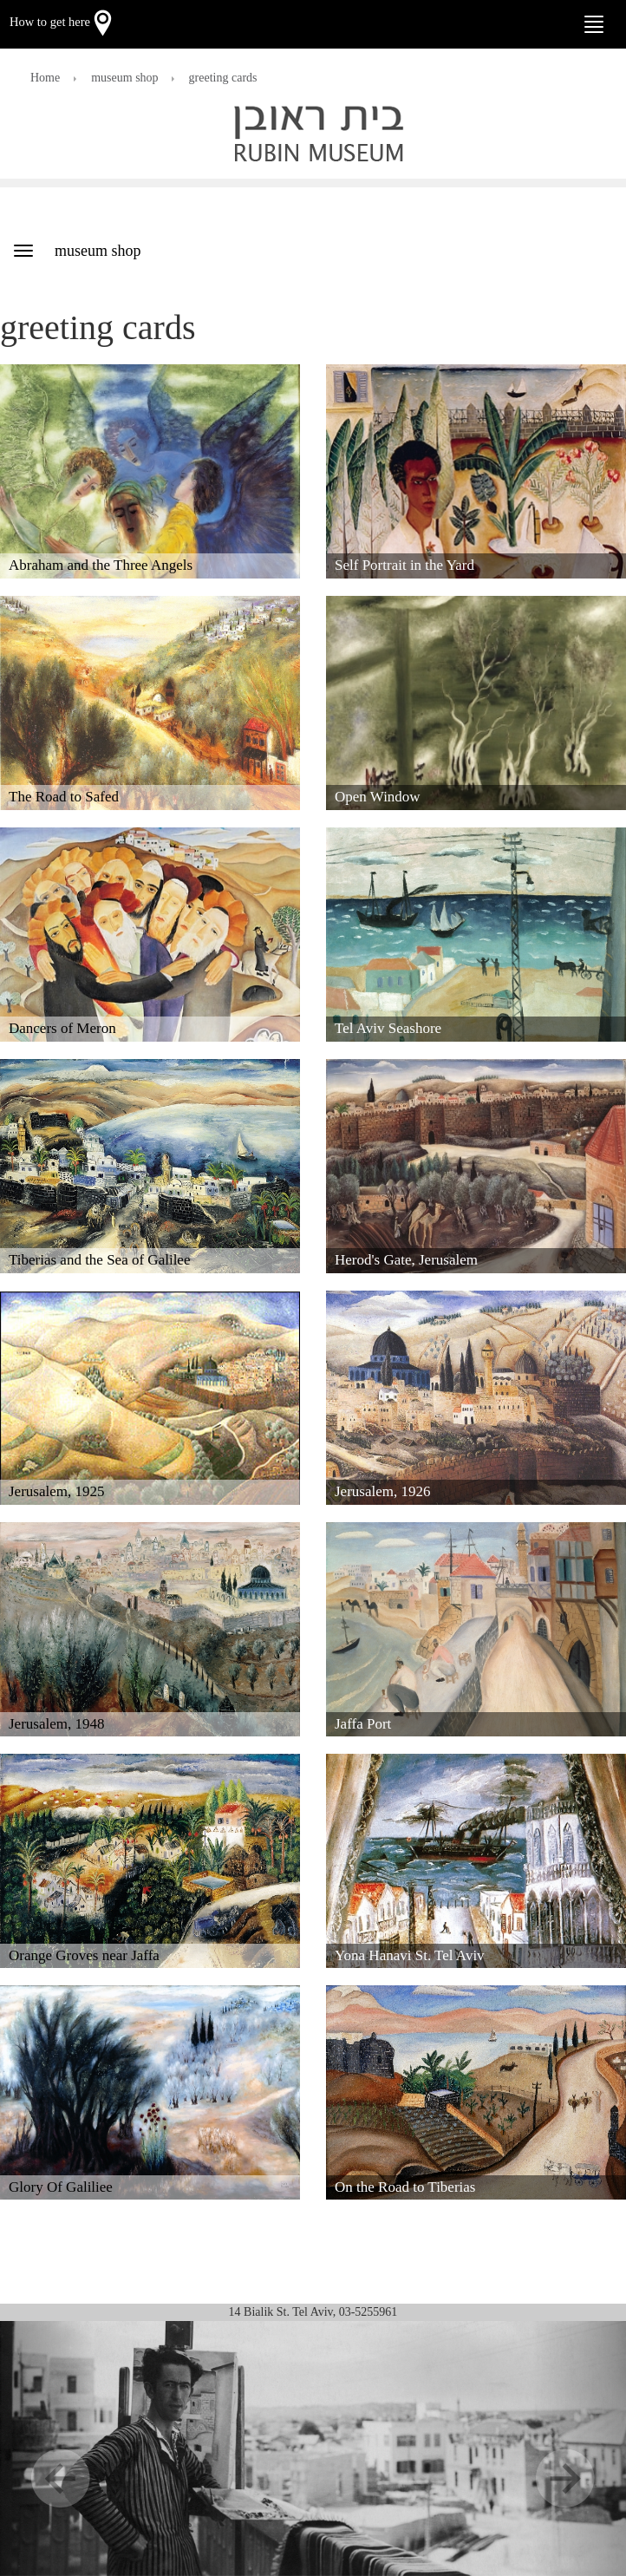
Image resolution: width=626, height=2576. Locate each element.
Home (45, 77)
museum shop (124, 77)
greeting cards (223, 77)
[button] (47, 2448)
